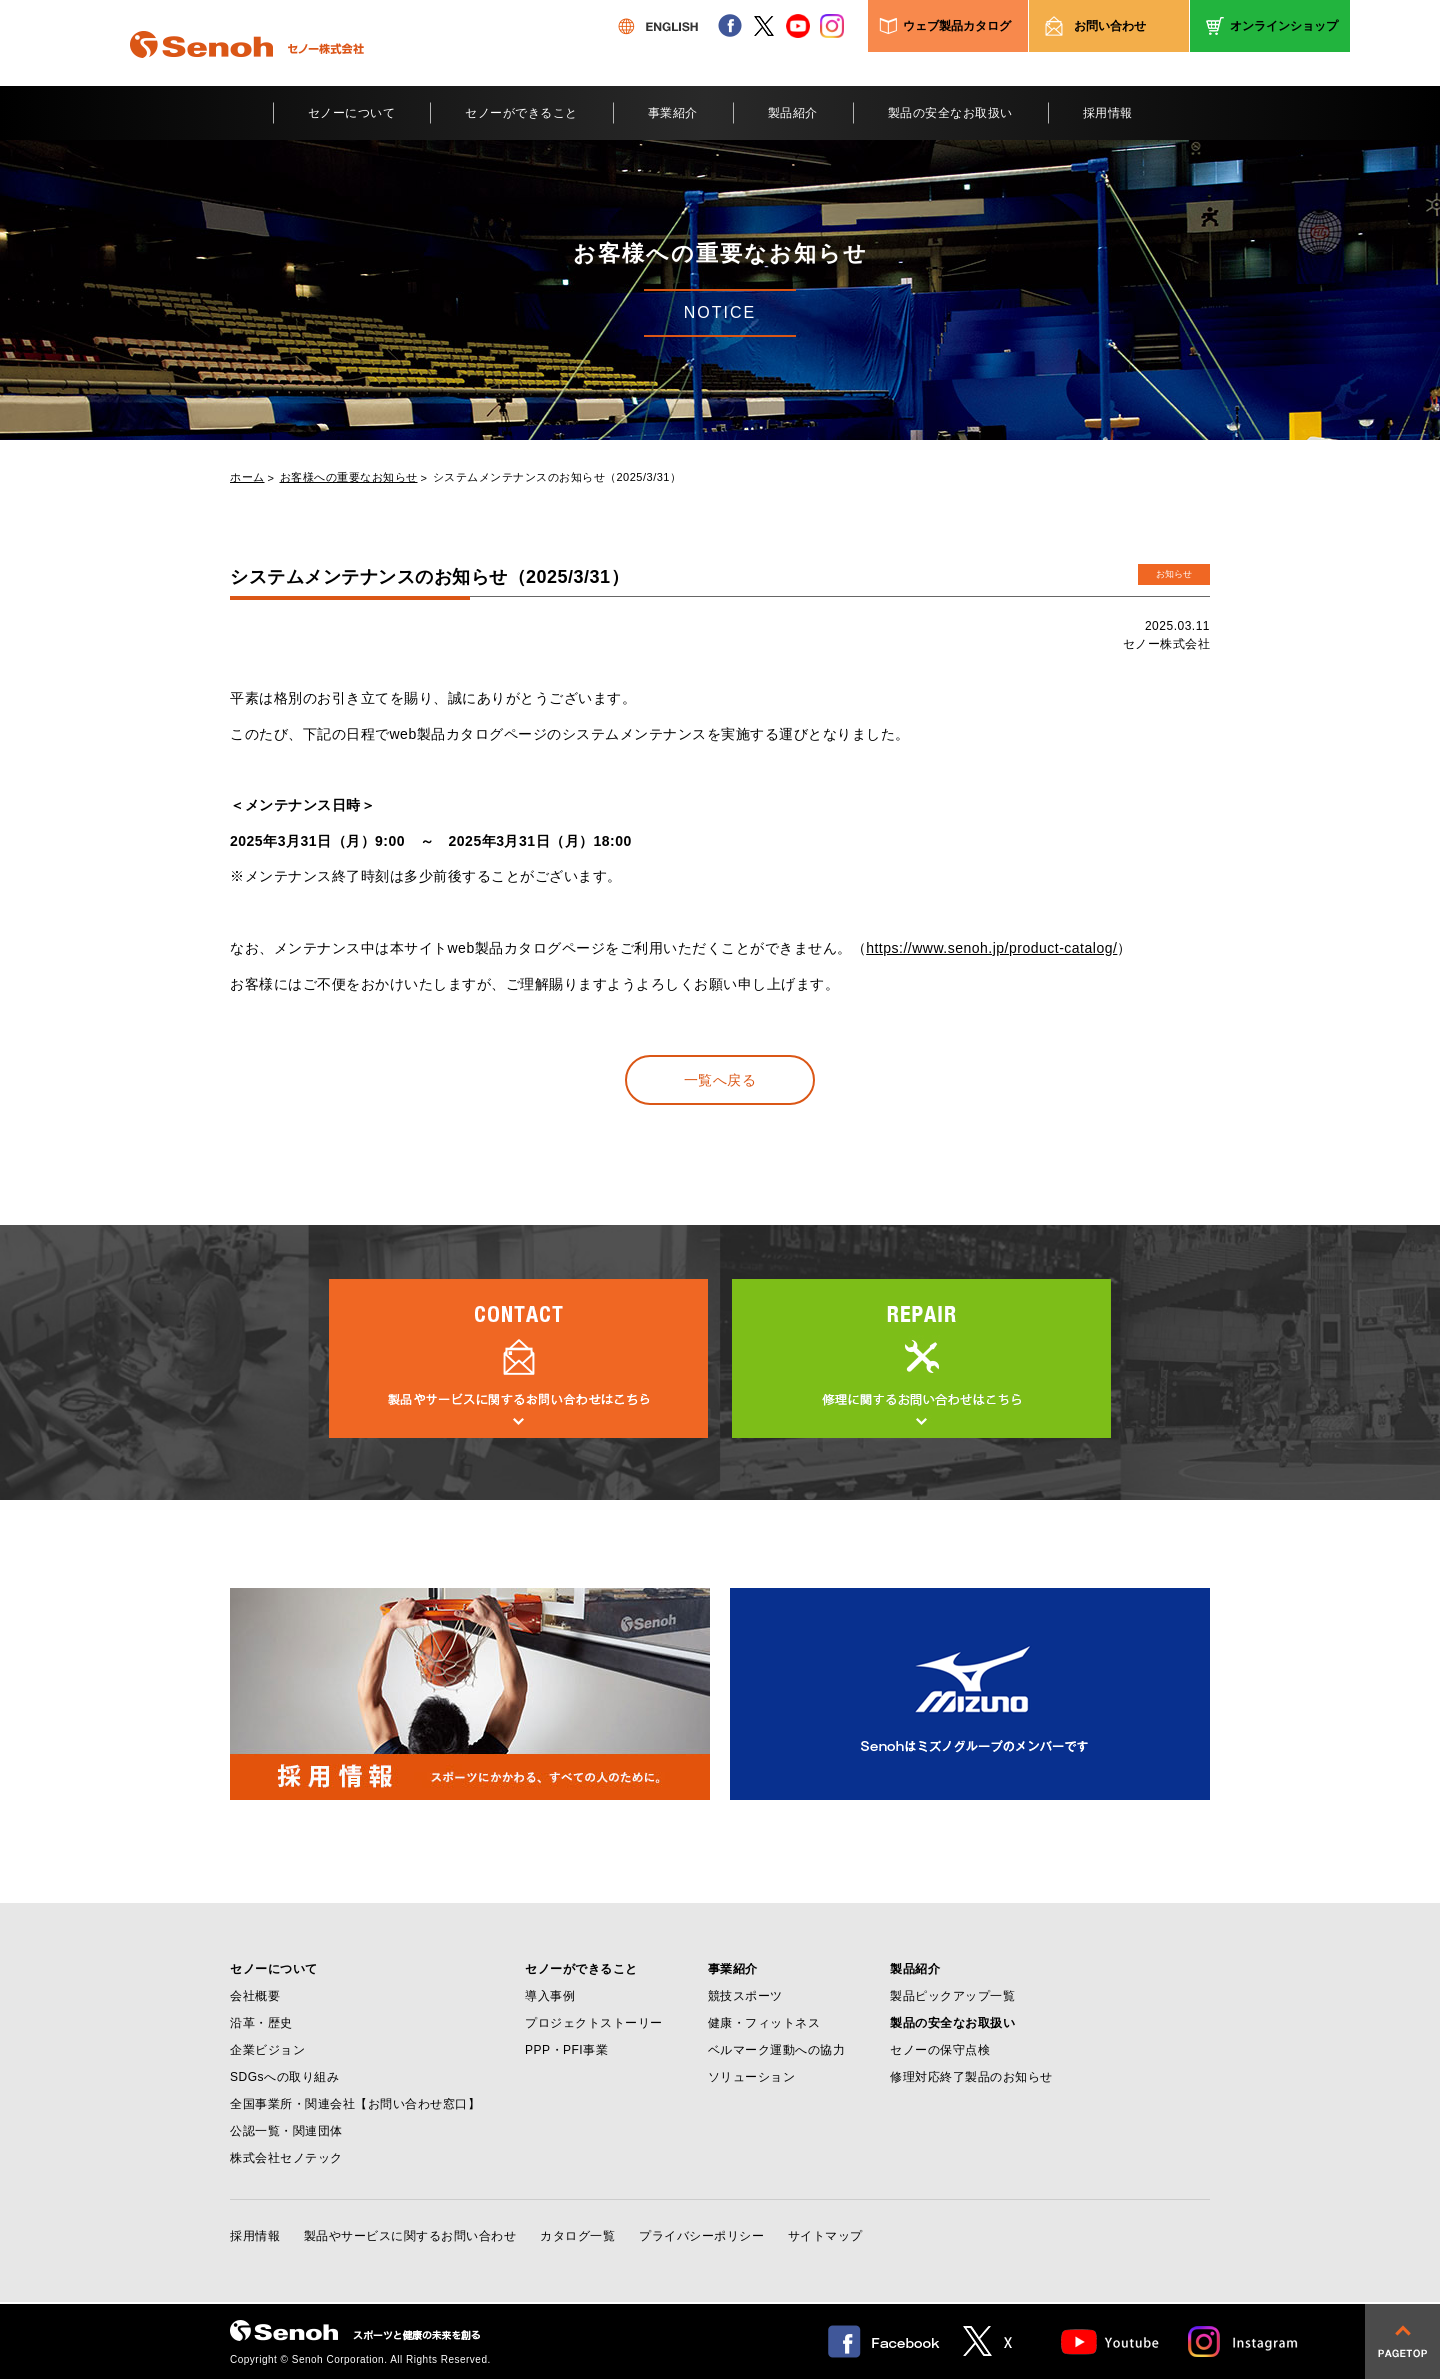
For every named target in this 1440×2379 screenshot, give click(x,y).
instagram (832, 26)
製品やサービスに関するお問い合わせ (410, 2236)
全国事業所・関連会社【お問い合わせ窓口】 (355, 2104)
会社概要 (255, 1996)
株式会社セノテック (286, 2158)
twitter (764, 26)
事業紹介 (673, 113)
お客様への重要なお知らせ (349, 477)
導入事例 (550, 1996)
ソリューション (752, 2077)
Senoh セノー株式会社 (247, 74)
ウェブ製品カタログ (957, 26)
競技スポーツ (745, 1996)
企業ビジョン (267, 2050)
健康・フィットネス (764, 2023)
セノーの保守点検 (940, 2050)
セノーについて (352, 113)
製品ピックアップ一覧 (952, 1996)
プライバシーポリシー (701, 2236)
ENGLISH (658, 26)
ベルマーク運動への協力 (777, 2050)
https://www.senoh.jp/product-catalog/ (991, 948)
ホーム (247, 477)
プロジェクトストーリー (594, 2023)
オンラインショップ (1284, 26)
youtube (798, 26)
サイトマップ (825, 2236)
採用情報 (1108, 113)
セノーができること (521, 113)
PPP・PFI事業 (566, 2050)
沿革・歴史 (261, 2023)
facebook (730, 26)
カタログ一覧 (577, 2236)
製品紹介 (793, 113)
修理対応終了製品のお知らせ (971, 2077)
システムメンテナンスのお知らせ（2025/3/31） (557, 477)
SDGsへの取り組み (284, 2077)
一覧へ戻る (720, 1080)
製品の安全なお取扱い (950, 113)
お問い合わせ (1110, 26)
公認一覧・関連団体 (286, 2131)
